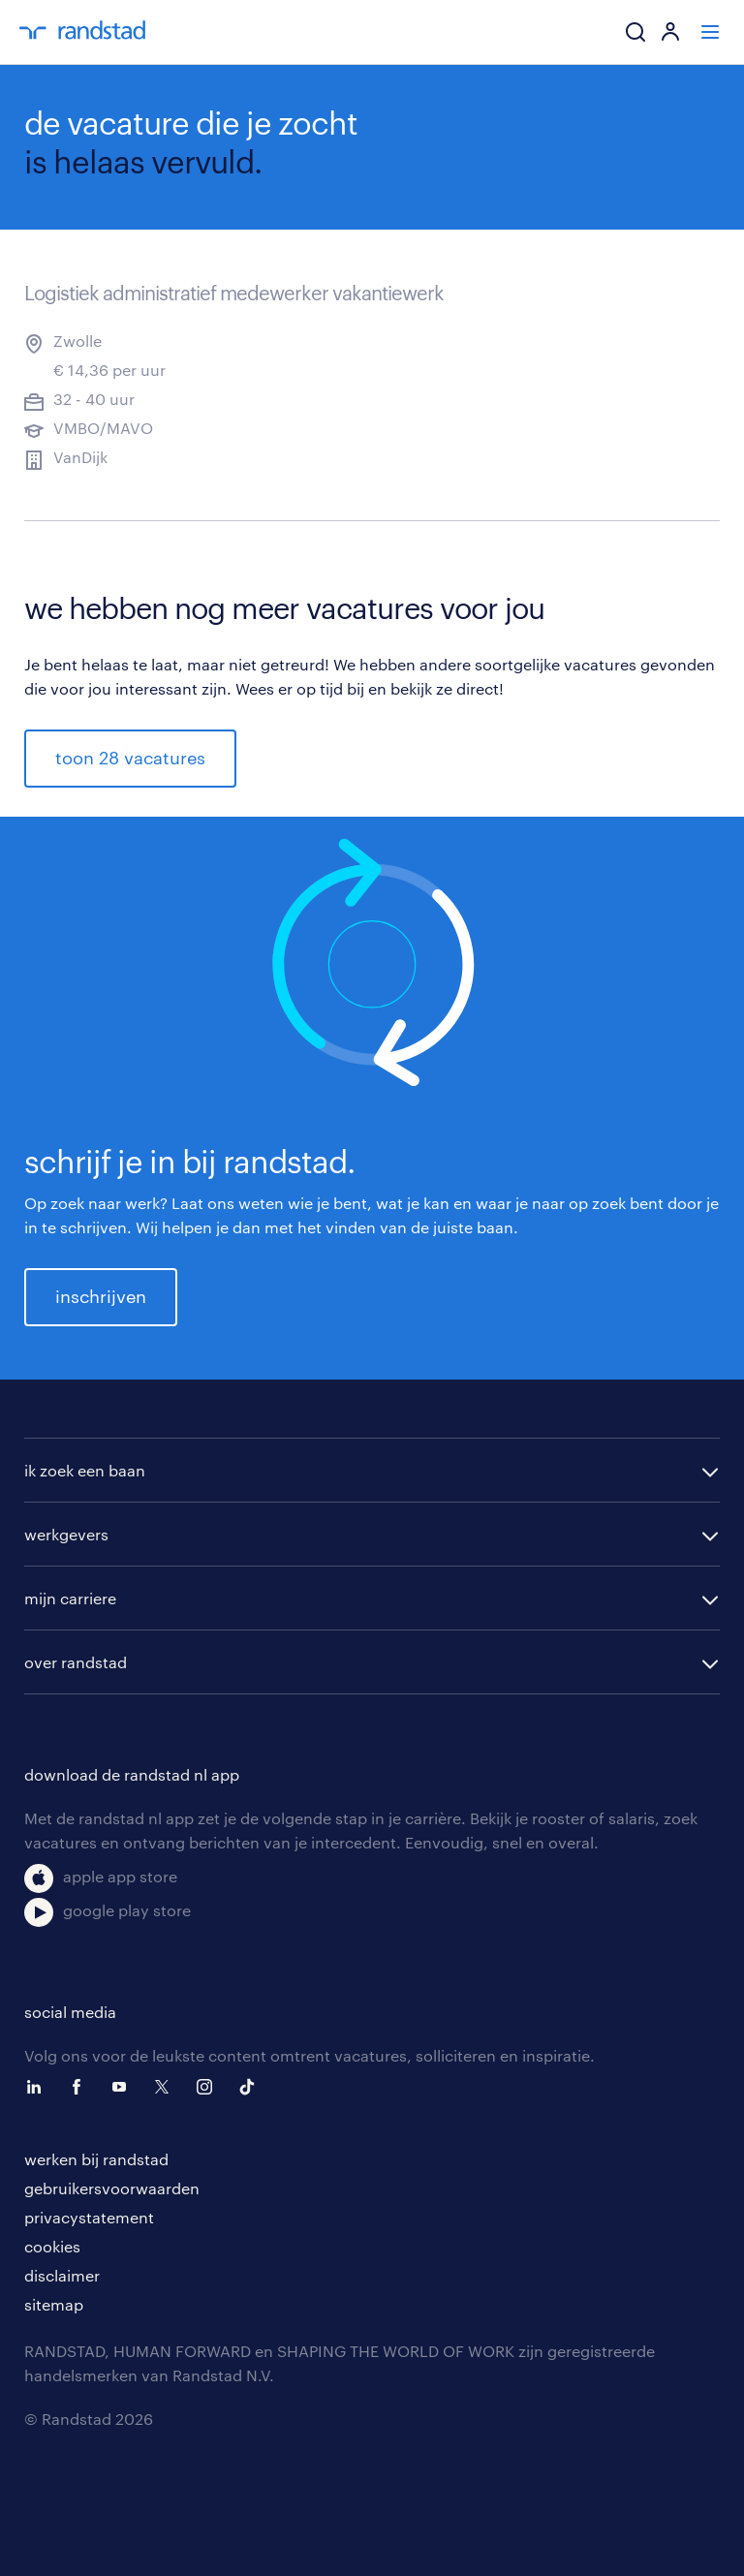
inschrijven (100, 1296)
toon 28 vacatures (130, 757)
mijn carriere (70, 1598)
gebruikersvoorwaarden (112, 2188)
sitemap (53, 2304)
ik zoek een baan (84, 1470)
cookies (52, 2246)
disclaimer (62, 2275)
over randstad (75, 1662)
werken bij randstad (96, 2159)
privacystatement (89, 2217)
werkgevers (66, 1534)
